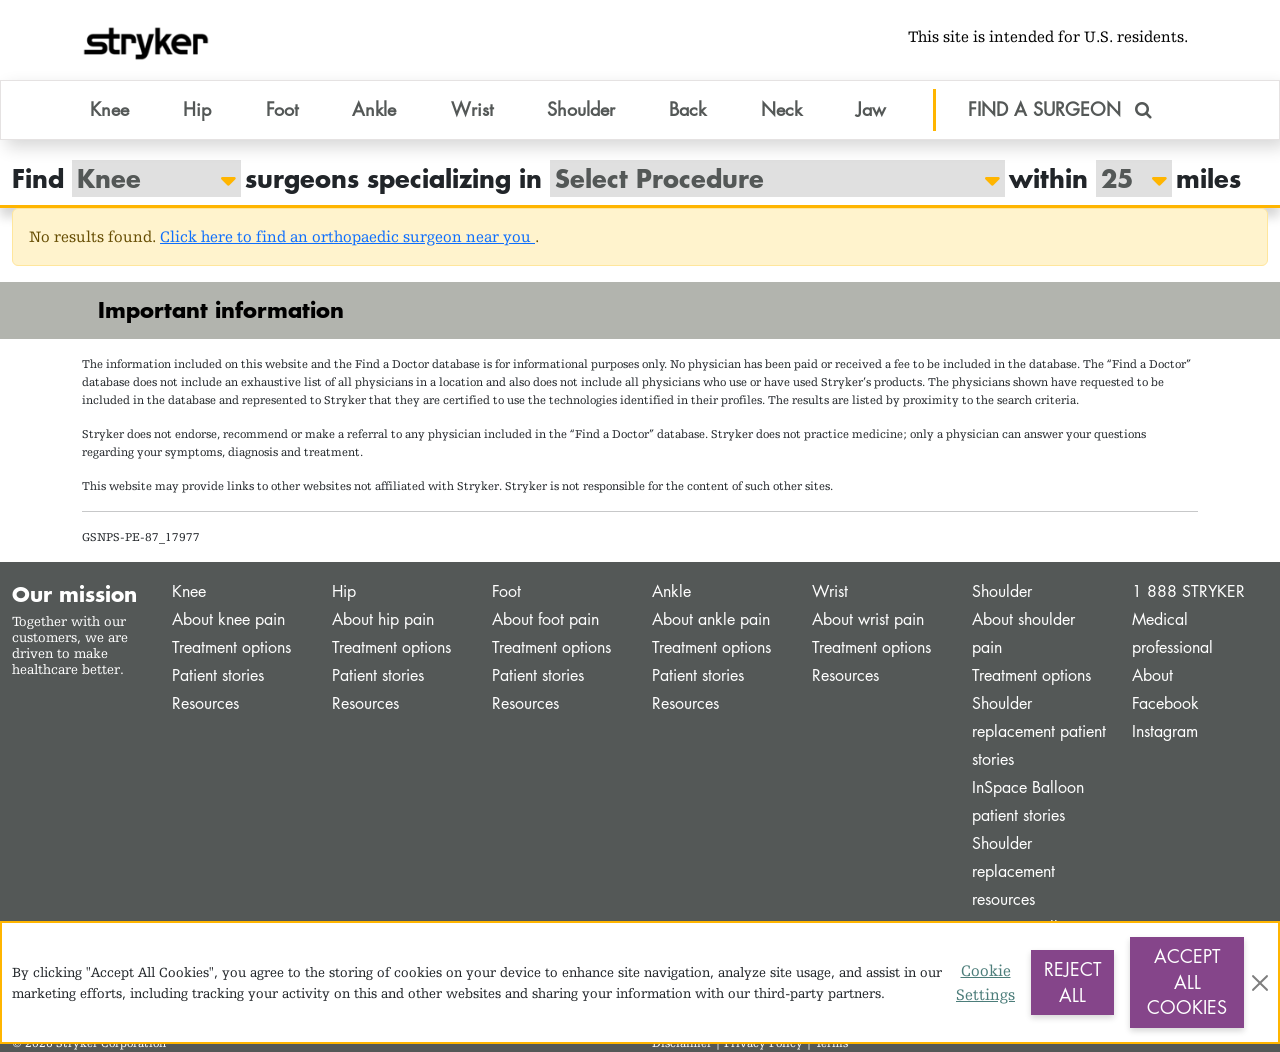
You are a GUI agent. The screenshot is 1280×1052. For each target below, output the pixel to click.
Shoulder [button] (581, 109)
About (1152, 675)
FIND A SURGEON (1060, 109)
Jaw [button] (871, 109)
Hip (344, 591)
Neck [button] (781, 109)
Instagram (1165, 731)
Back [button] (687, 109)
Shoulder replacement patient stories (1039, 731)
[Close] (1260, 983)
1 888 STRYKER (1188, 591)
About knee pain (228, 619)
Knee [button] (109, 109)
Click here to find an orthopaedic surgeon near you (347, 236)
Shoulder (1002, 591)
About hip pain (383, 619)
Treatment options (231, 647)
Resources (205, 703)
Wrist (830, 591)
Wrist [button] (472, 109)
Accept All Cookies (1187, 981)
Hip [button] (197, 109)
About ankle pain (711, 619)
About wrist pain (868, 619)
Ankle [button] (374, 109)
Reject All (1072, 982)
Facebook (1165, 703)
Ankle (671, 591)
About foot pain (545, 619)
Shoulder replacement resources (1013, 871)
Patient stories (218, 675)
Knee (189, 591)
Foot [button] (282, 109)
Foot (506, 591)
